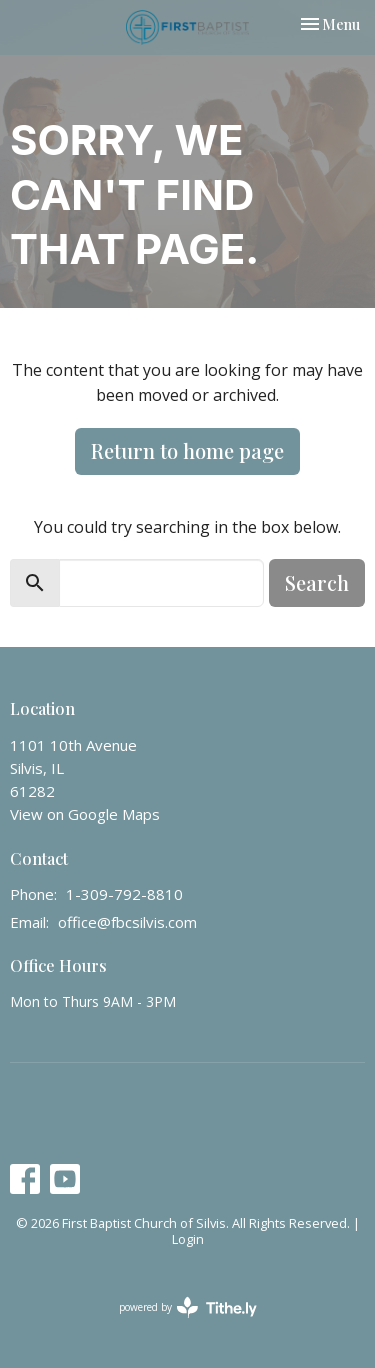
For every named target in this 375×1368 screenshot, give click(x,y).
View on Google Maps (85, 814)
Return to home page (187, 450)
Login (188, 1239)
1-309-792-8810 (124, 894)
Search (317, 582)
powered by (188, 1307)
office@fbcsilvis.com (127, 922)
